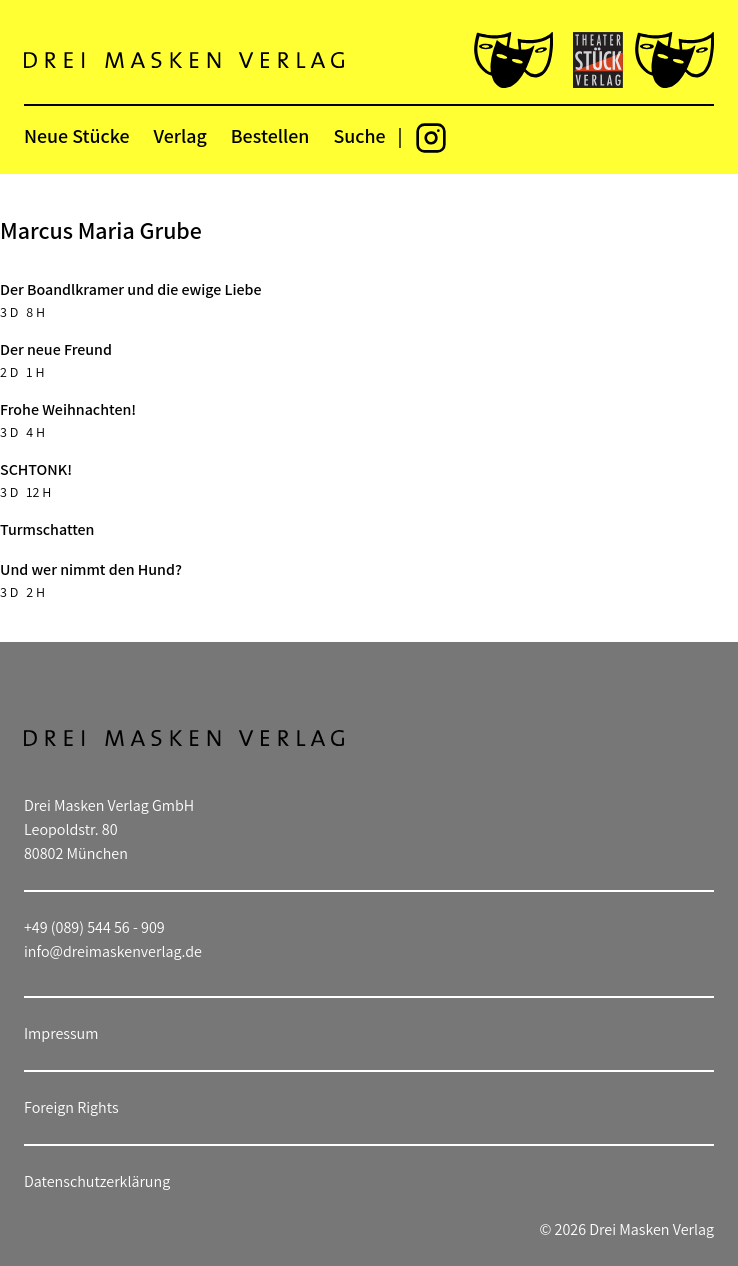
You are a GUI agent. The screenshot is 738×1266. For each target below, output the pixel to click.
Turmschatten (47, 529)
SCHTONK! (36, 469)
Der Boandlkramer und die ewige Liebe (131, 289)
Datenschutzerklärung (97, 1181)
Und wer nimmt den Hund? (91, 569)
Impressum (61, 1033)
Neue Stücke (76, 136)
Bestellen (270, 136)
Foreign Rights (71, 1107)
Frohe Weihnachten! (68, 409)
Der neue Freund (56, 349)
